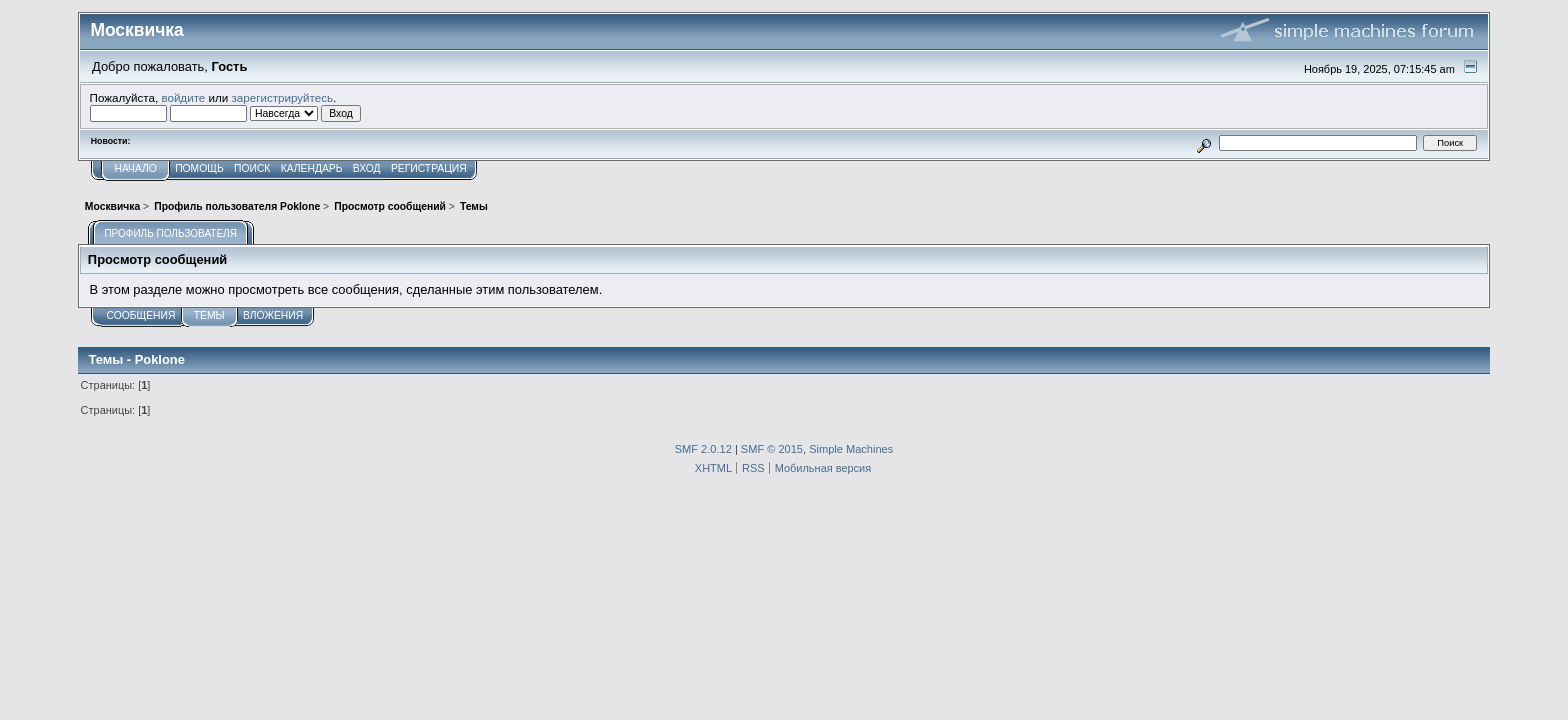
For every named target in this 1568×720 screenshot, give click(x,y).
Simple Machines (851, 449)
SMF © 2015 (772, 449)
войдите (183, 97)
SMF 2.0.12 (703, 449)
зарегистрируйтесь (282, 97)
